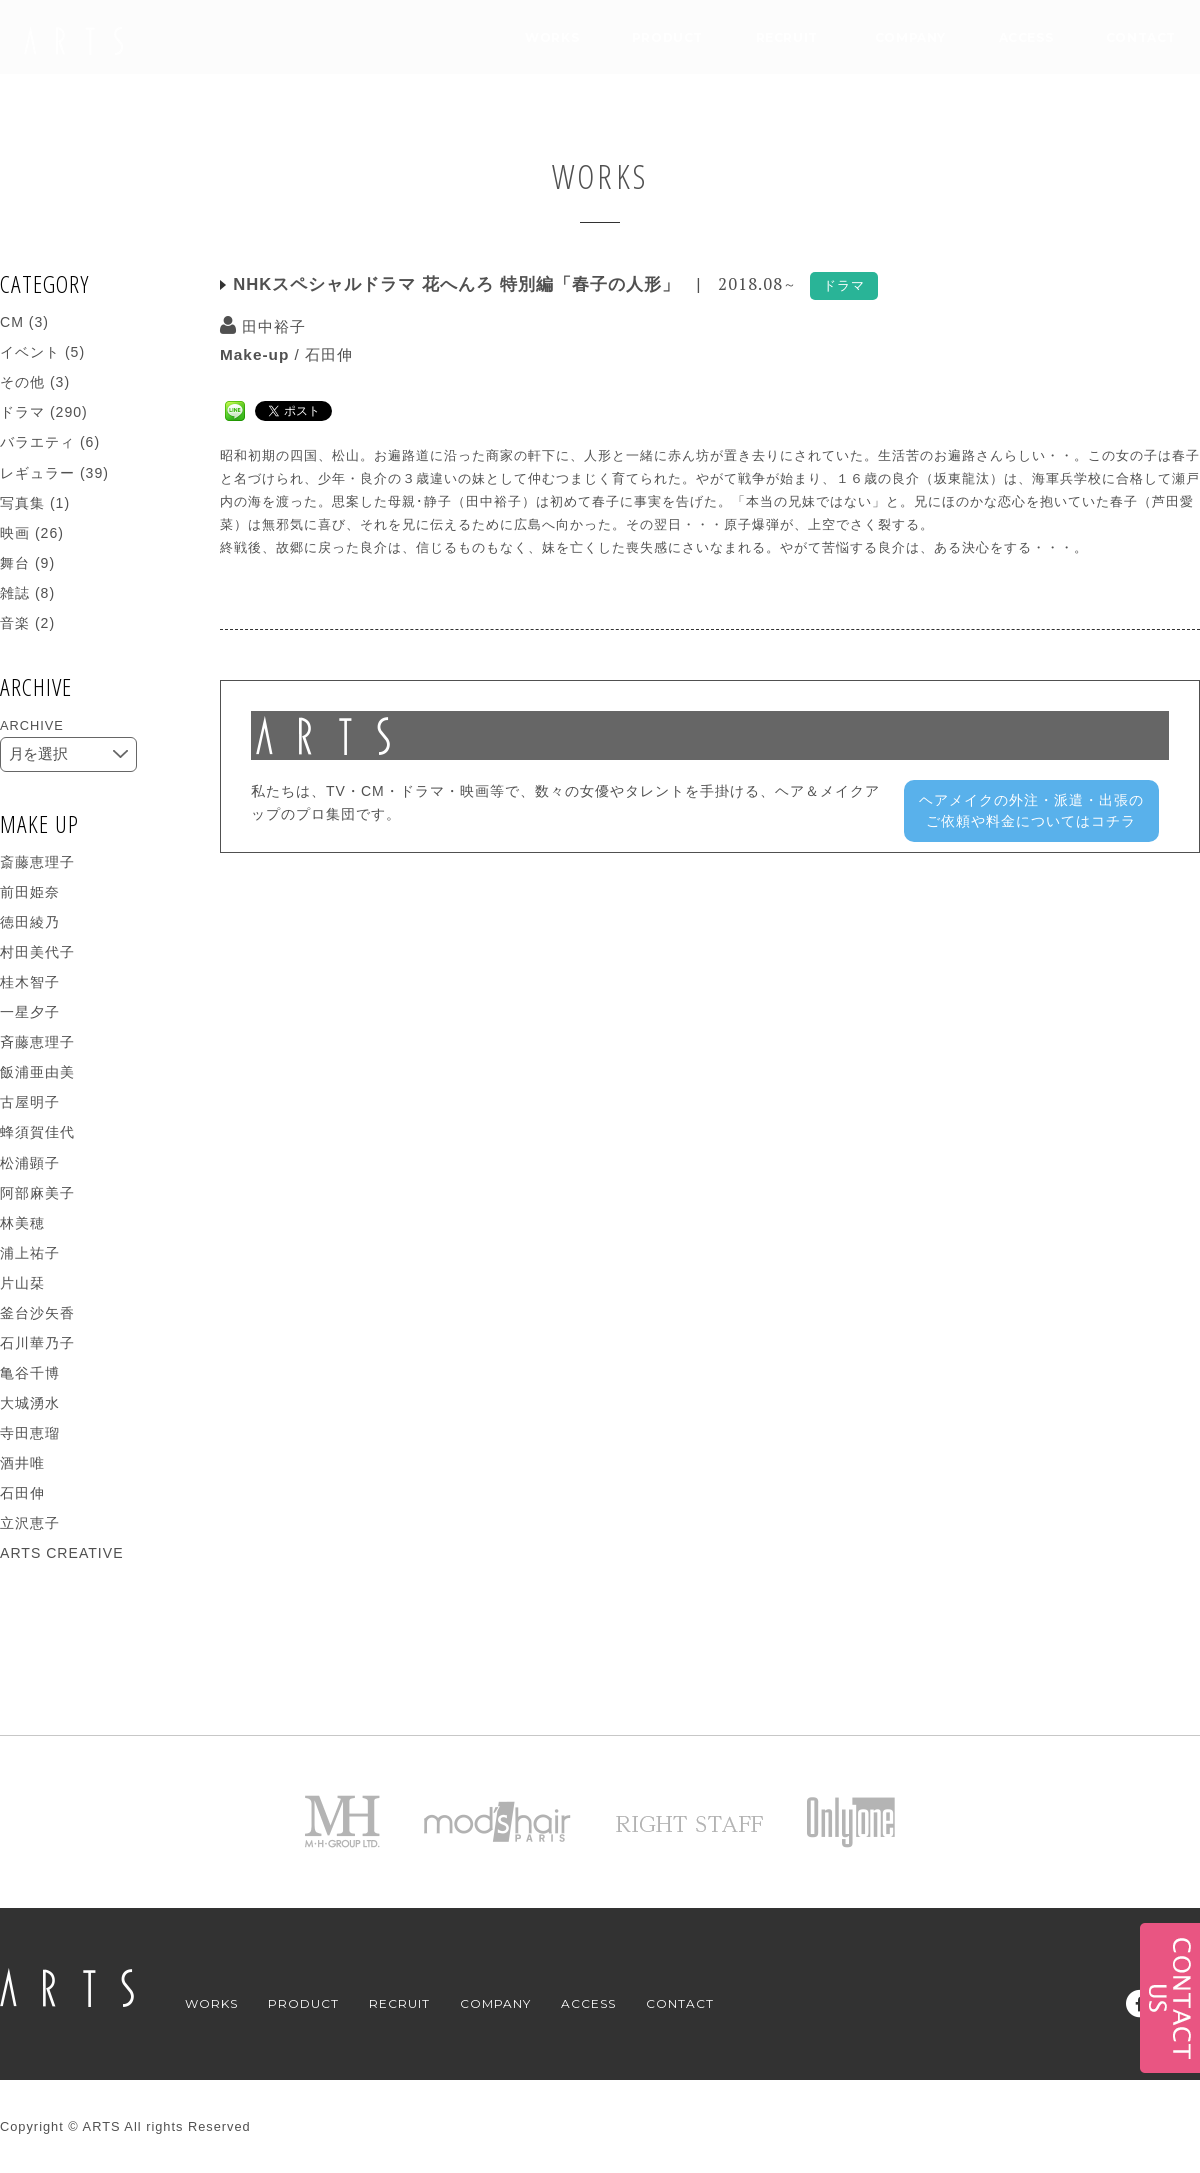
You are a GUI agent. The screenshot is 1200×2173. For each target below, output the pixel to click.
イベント (30, 352)
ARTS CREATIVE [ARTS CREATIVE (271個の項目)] (62, 1553)
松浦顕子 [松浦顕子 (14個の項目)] (30, 1163)
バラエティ (37, 442)
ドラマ (22, 412)
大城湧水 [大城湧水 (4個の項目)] (30, 1403)
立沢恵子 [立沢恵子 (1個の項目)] (30, 1523)
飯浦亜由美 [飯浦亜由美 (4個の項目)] (37, 1072)
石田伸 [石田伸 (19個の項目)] (22, 1493)
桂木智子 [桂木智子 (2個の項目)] (30, 982)
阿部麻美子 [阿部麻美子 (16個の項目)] (37, 1193)
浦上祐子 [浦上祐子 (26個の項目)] (30, 1253)
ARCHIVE (32, 725)
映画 (15, 533)
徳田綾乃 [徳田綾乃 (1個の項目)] (30, 922)
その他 (22, 382)
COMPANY (910, 37)
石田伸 (329, 354)
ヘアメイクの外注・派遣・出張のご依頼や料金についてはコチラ (1031, 810)
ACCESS (1026, 37)
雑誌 (15, 593)
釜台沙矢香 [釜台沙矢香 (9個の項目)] (37, 1313)
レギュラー (37, 473)
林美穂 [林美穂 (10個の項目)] (22, 1223)
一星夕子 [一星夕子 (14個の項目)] (30, 1012)
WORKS (552, 37)
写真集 (22, 503)
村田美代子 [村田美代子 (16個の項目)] (37, 952)
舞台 (15, 563)
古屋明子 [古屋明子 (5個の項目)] (30, 1102)
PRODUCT (667, 37)
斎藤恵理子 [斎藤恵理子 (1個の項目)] (37, 862)
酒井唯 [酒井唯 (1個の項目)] (22, 1463)
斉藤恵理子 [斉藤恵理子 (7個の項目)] (37, 1042)
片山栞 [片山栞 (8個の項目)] (22, 1283)
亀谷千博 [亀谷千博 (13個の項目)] (30, 1373)
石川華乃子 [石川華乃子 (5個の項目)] (37, 1343)
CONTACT (1141, 37)
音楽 (15, 623)
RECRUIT (787, 37)
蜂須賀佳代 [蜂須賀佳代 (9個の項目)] (37, 1132)
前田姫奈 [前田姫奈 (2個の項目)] (30, 892)
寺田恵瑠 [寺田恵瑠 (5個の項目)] (30, 1433)
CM (12, 322)
